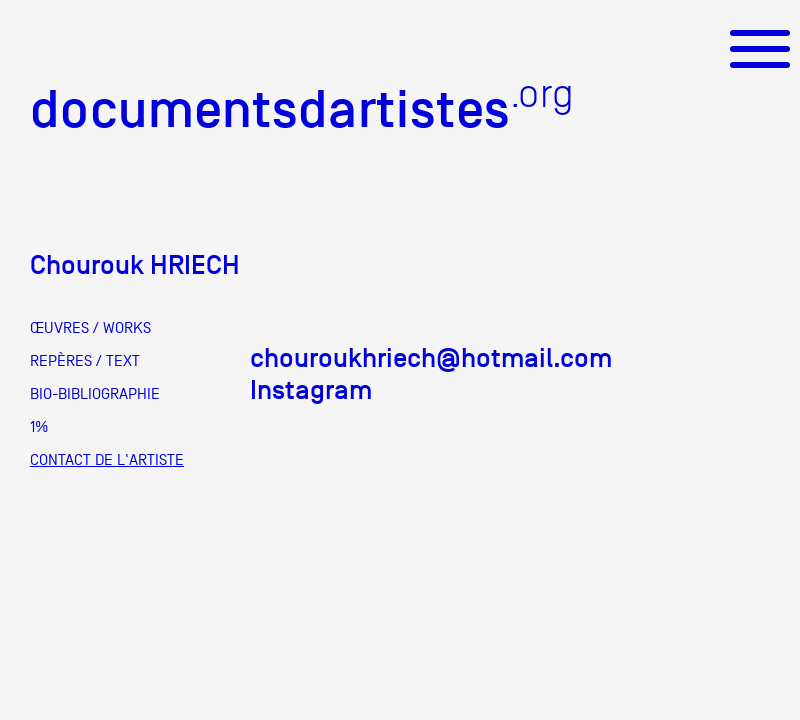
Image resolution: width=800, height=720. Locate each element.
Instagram (311, 390)
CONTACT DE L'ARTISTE (107, 460)
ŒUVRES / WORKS (90, 328)
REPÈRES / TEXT (85, 361)
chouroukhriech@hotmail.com (431, 358)
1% (39, 427)
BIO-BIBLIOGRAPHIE (95, 394)
